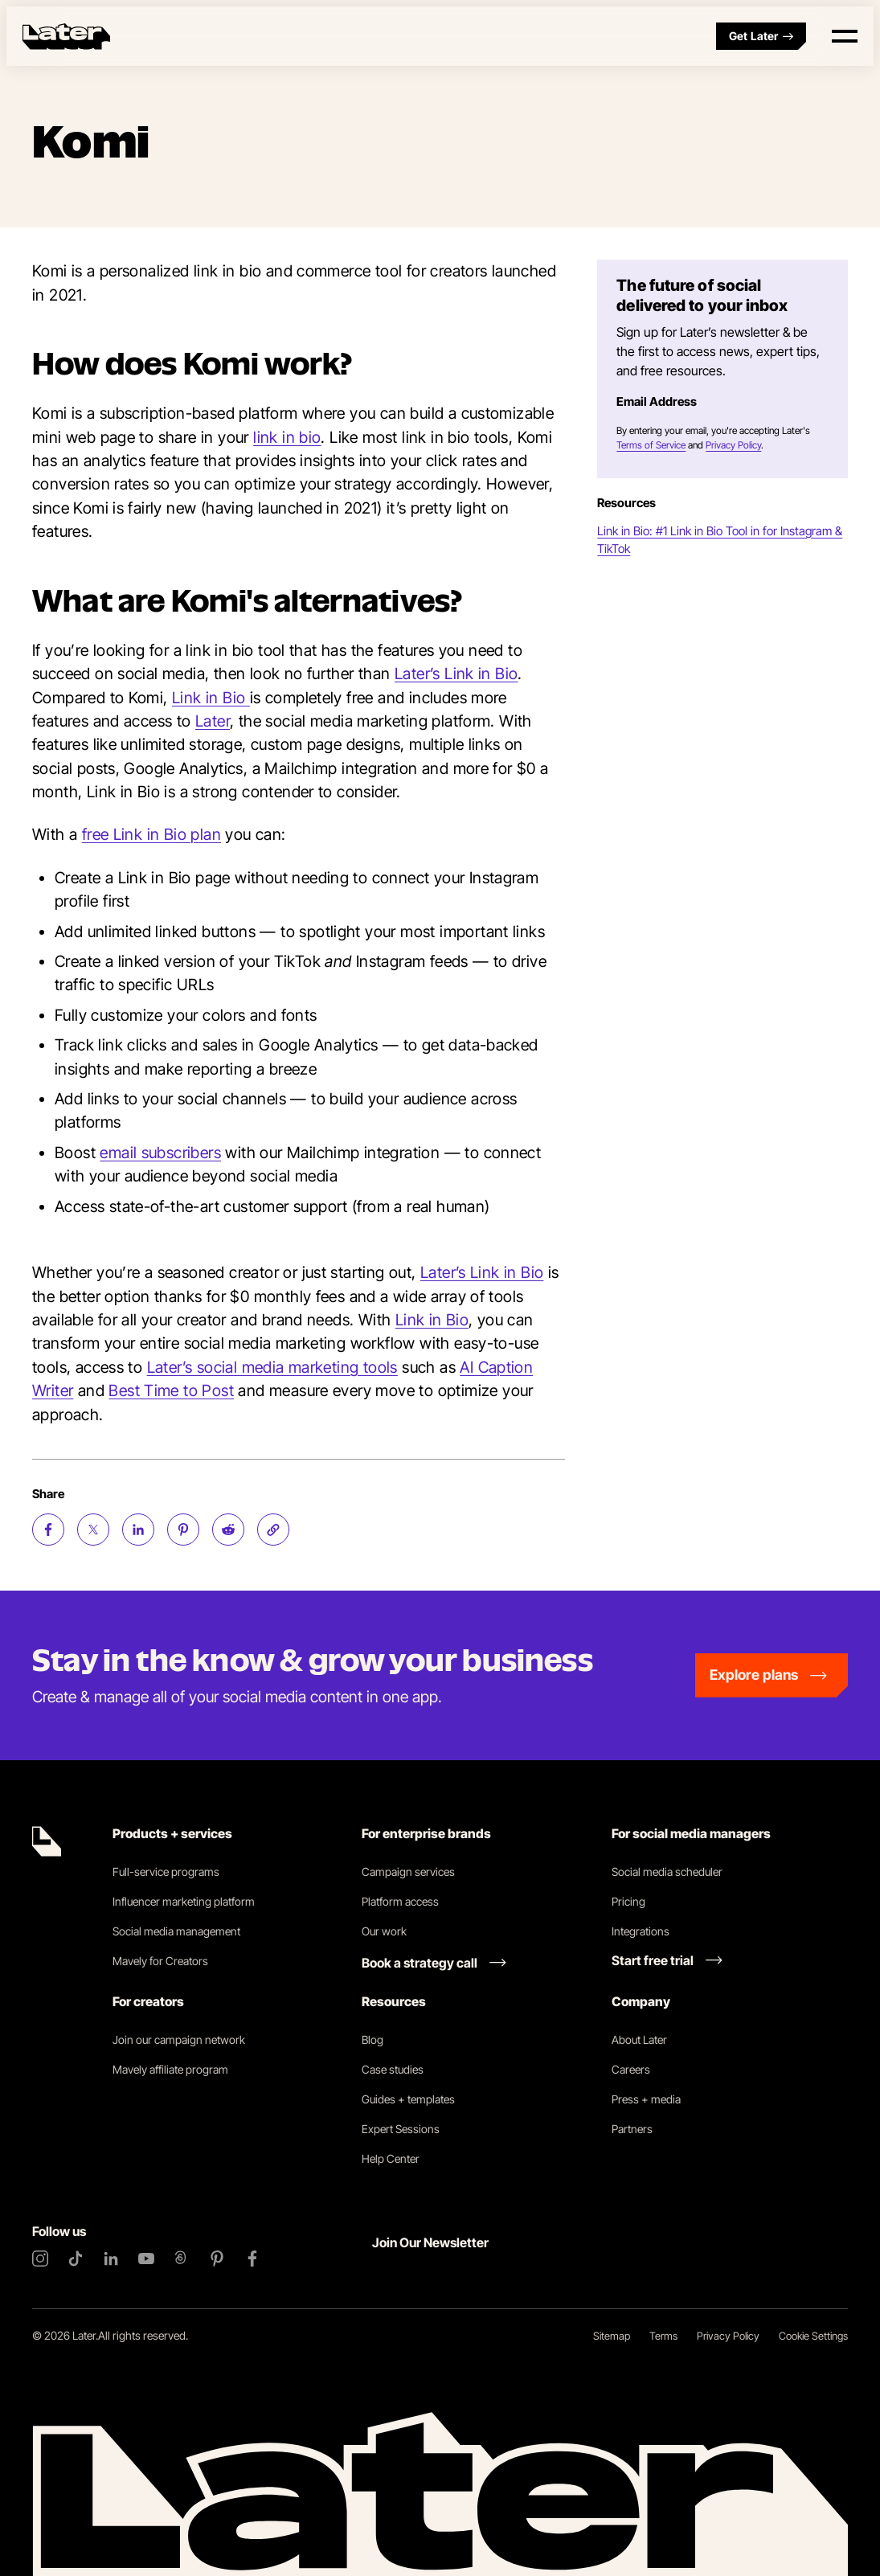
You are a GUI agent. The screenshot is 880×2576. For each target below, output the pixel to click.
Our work (384, 1931)
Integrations (640, 1931)
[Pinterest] (217, 2258)
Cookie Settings (813, 2335)
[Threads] (182, 2258)
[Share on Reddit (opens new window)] (228, 1529)
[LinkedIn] (111, 2258)
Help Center (391, 2158)
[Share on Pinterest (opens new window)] (183, 1529)
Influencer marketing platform (184, 1901)
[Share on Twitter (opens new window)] (93, 1529)
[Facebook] (252, 2258)
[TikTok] (76, 2258)
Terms (663, 2335)
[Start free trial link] (667, 1960)
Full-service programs (166, 1871)
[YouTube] (146, 2258)
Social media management (176, 1931)
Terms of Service (651, 445)
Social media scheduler (667, 1871)
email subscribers (160, 1152)
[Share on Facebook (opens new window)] (48, 1529)
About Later (639, 2039)
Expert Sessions (401, 2129)
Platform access (400, 1901)
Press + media (646, 2099)
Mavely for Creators (160, 1961)
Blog (372, 2039)
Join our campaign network (179, 2039)
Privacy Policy (733, 445)
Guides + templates (408, 2099)
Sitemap (611, 2335)
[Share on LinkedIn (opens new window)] (138, 1529)
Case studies (393, 2069)
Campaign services (408, 1871)
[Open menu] (844, 36)
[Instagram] (40, 2258)
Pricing (628, 1901)
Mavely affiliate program (170, 2069)
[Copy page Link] (273, 1529)
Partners (632, 2129)
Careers (631, 2069)
